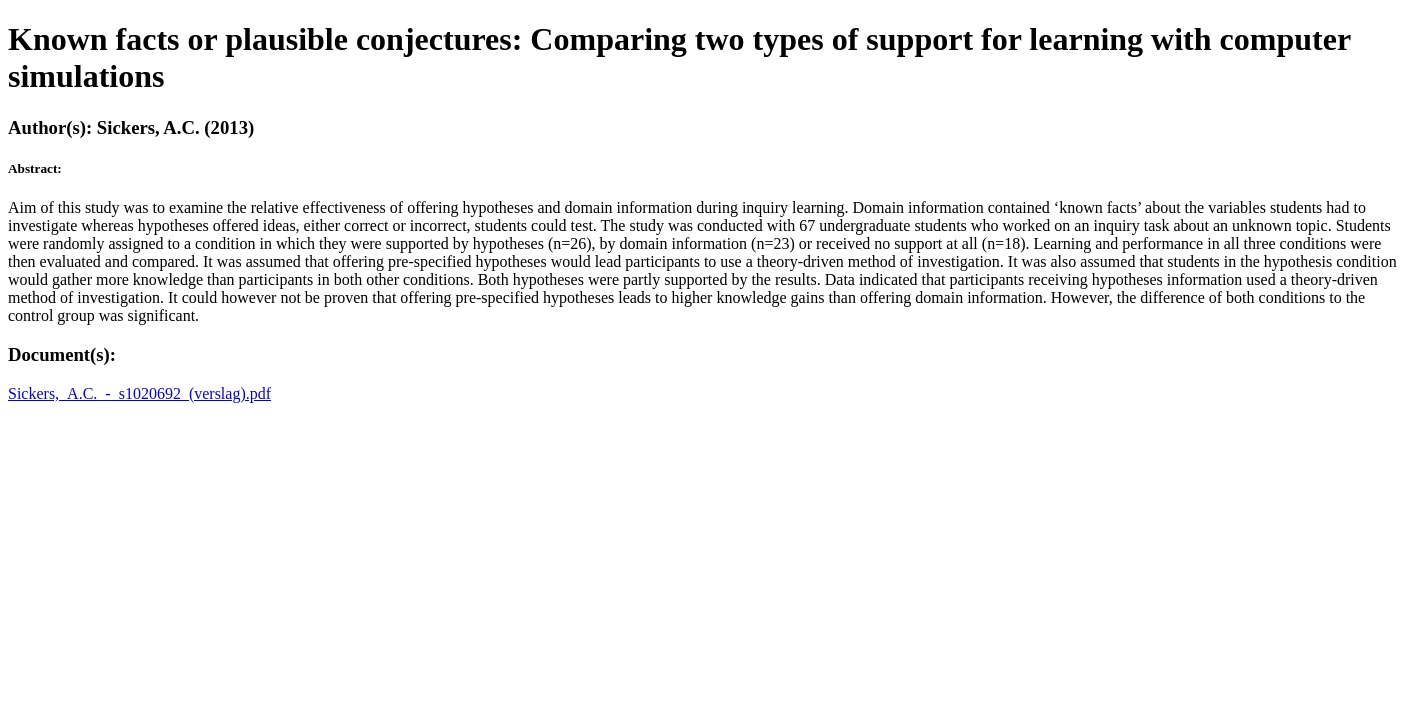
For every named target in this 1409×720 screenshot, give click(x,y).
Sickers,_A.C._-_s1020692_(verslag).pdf (139, 393)
